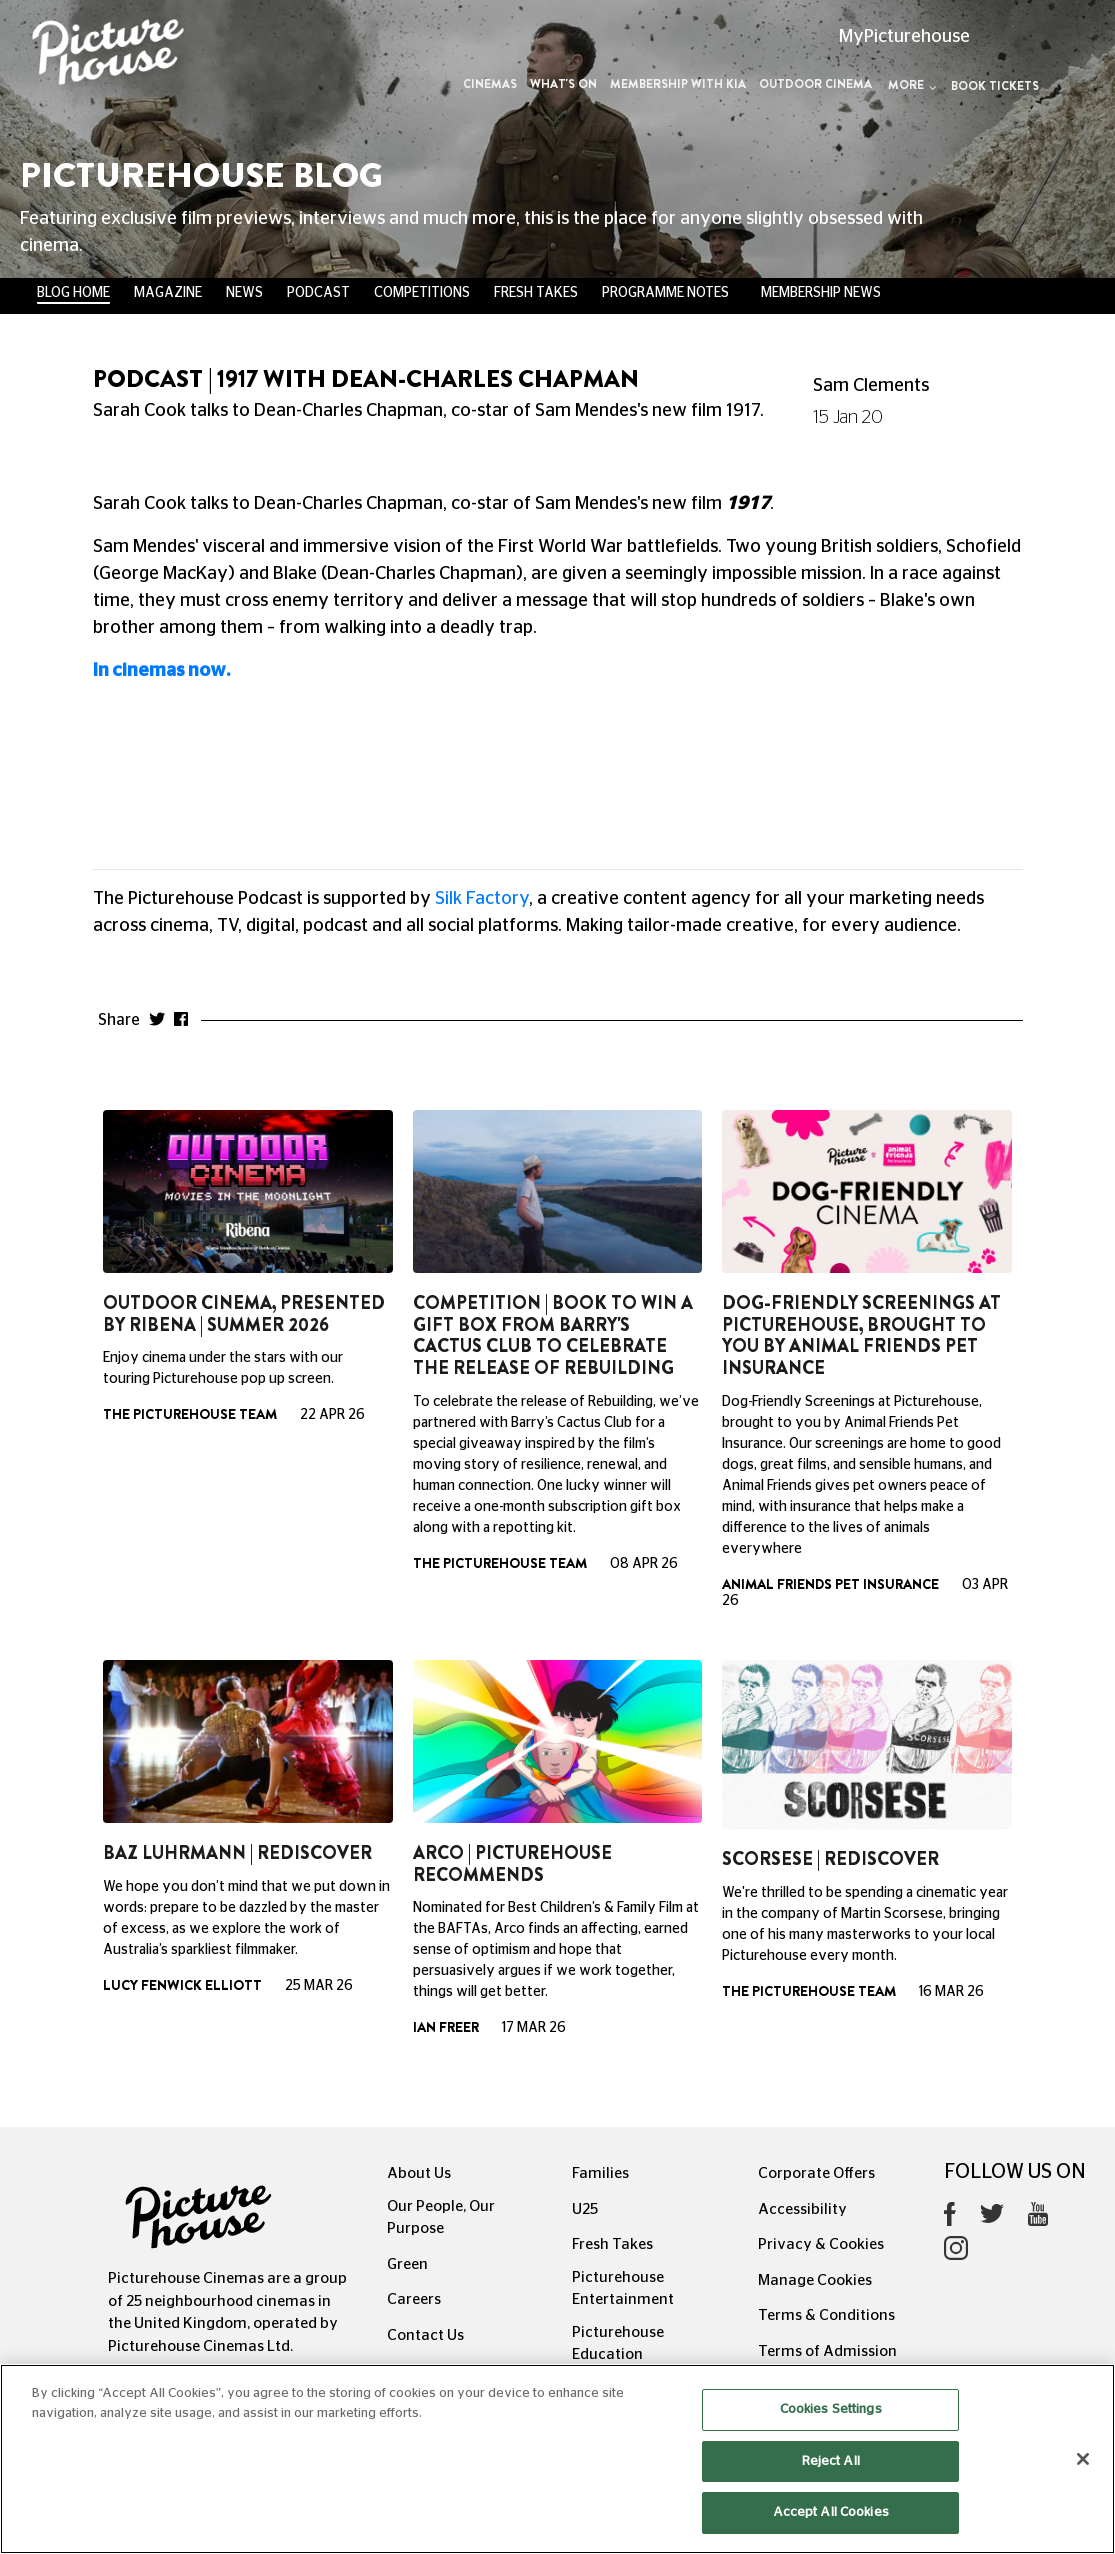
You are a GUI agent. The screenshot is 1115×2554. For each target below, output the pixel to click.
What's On (563, 84)
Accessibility (802, 2209)
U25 (585, 2209)
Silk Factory (482, 899)
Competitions (422, 293)
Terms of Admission (827, 2351)
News (244, 293)
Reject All (831, 2461)
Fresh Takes (536, 293)
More (912, 85)
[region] (557, 2459)
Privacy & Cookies (821, 2244)
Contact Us (425, 2335)
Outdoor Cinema (815, 84)
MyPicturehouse (904, 37)
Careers (414, 2299)
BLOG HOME (73, 293)
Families (600, 2173)
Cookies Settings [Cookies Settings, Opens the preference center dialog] (831, 2409)
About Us (419, 2173)
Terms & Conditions (826, 2315)
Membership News (821, 293)
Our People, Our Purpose (441, 2218)
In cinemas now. (163, 671)
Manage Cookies (815, 2280)
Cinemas (490, 84)
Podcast (318, 293)
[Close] (1083, 2459)
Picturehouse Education (618, 2344)
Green (407, 2264)
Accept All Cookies (831, 2512)
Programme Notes (665, 293)
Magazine (168, 293)
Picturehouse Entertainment (623, 2289)
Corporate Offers (816, 2173)
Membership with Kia (678, 84)
